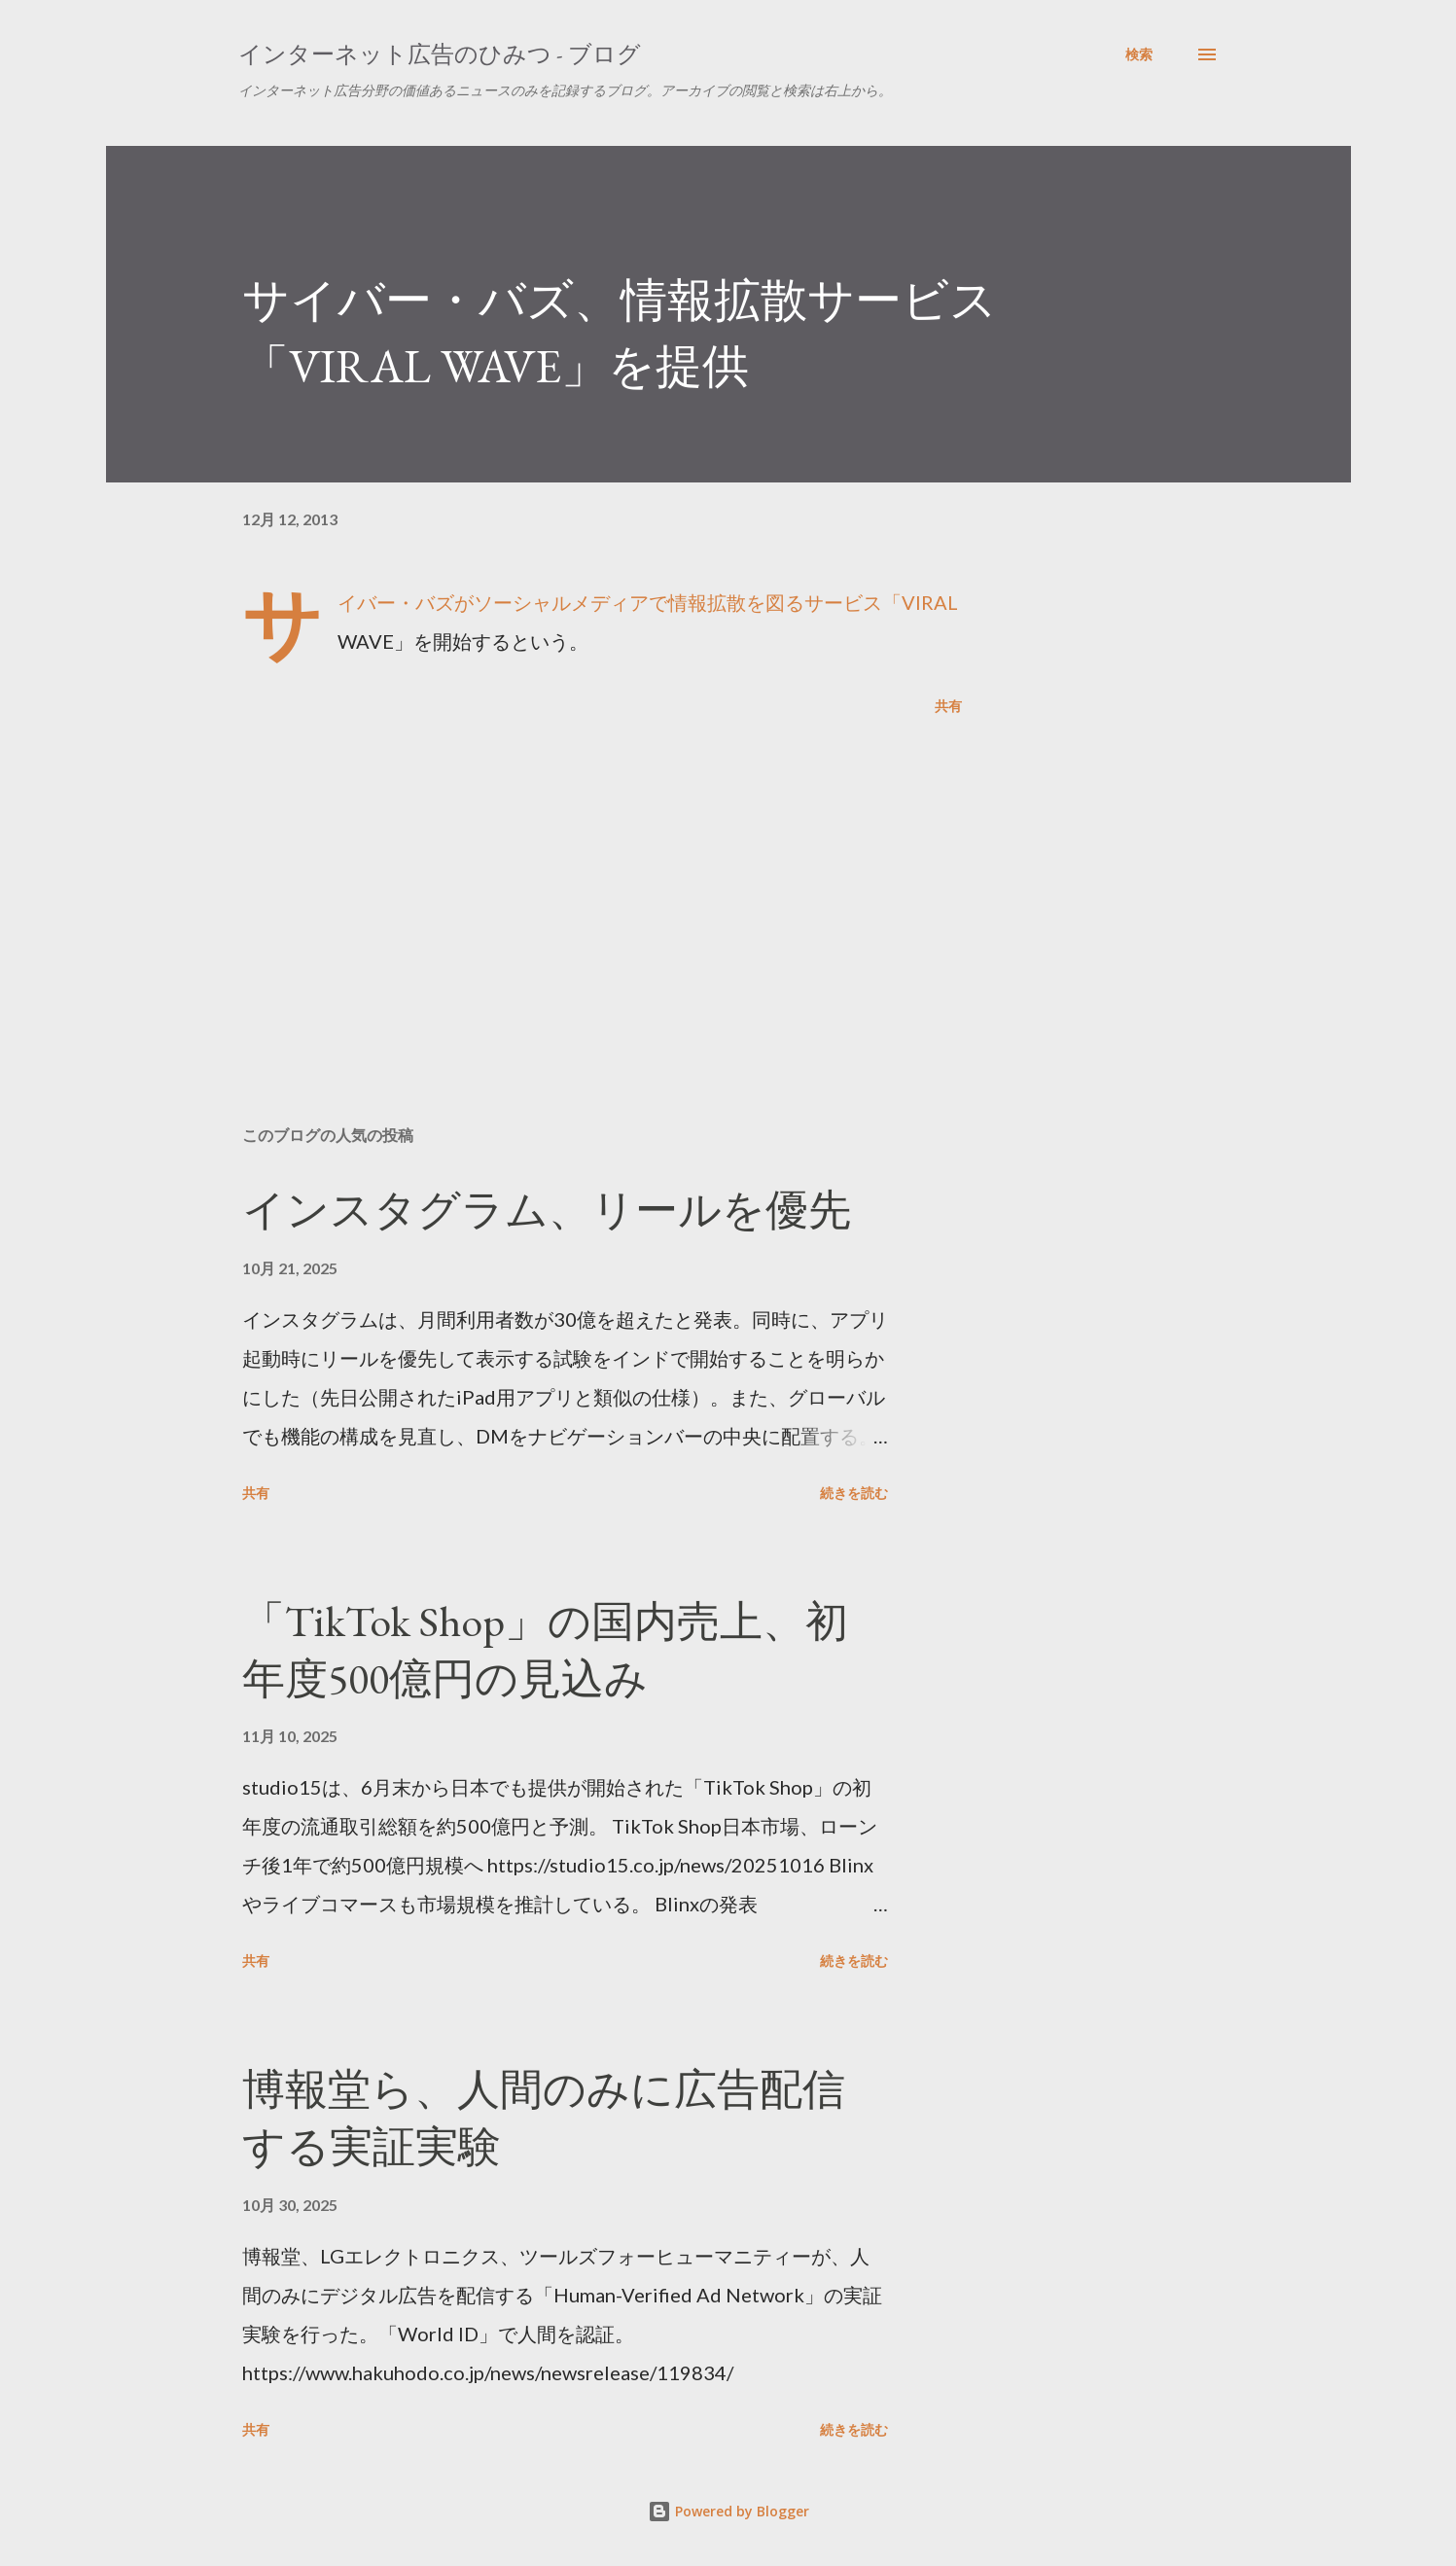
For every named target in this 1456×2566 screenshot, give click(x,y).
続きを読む (854, 1492)
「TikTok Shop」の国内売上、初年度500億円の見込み (545, 1649)
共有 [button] (948, 705)
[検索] (1139, 54)
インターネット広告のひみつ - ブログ (439, 54)
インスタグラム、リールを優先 (546, 1209)
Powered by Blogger (728, 2511)
